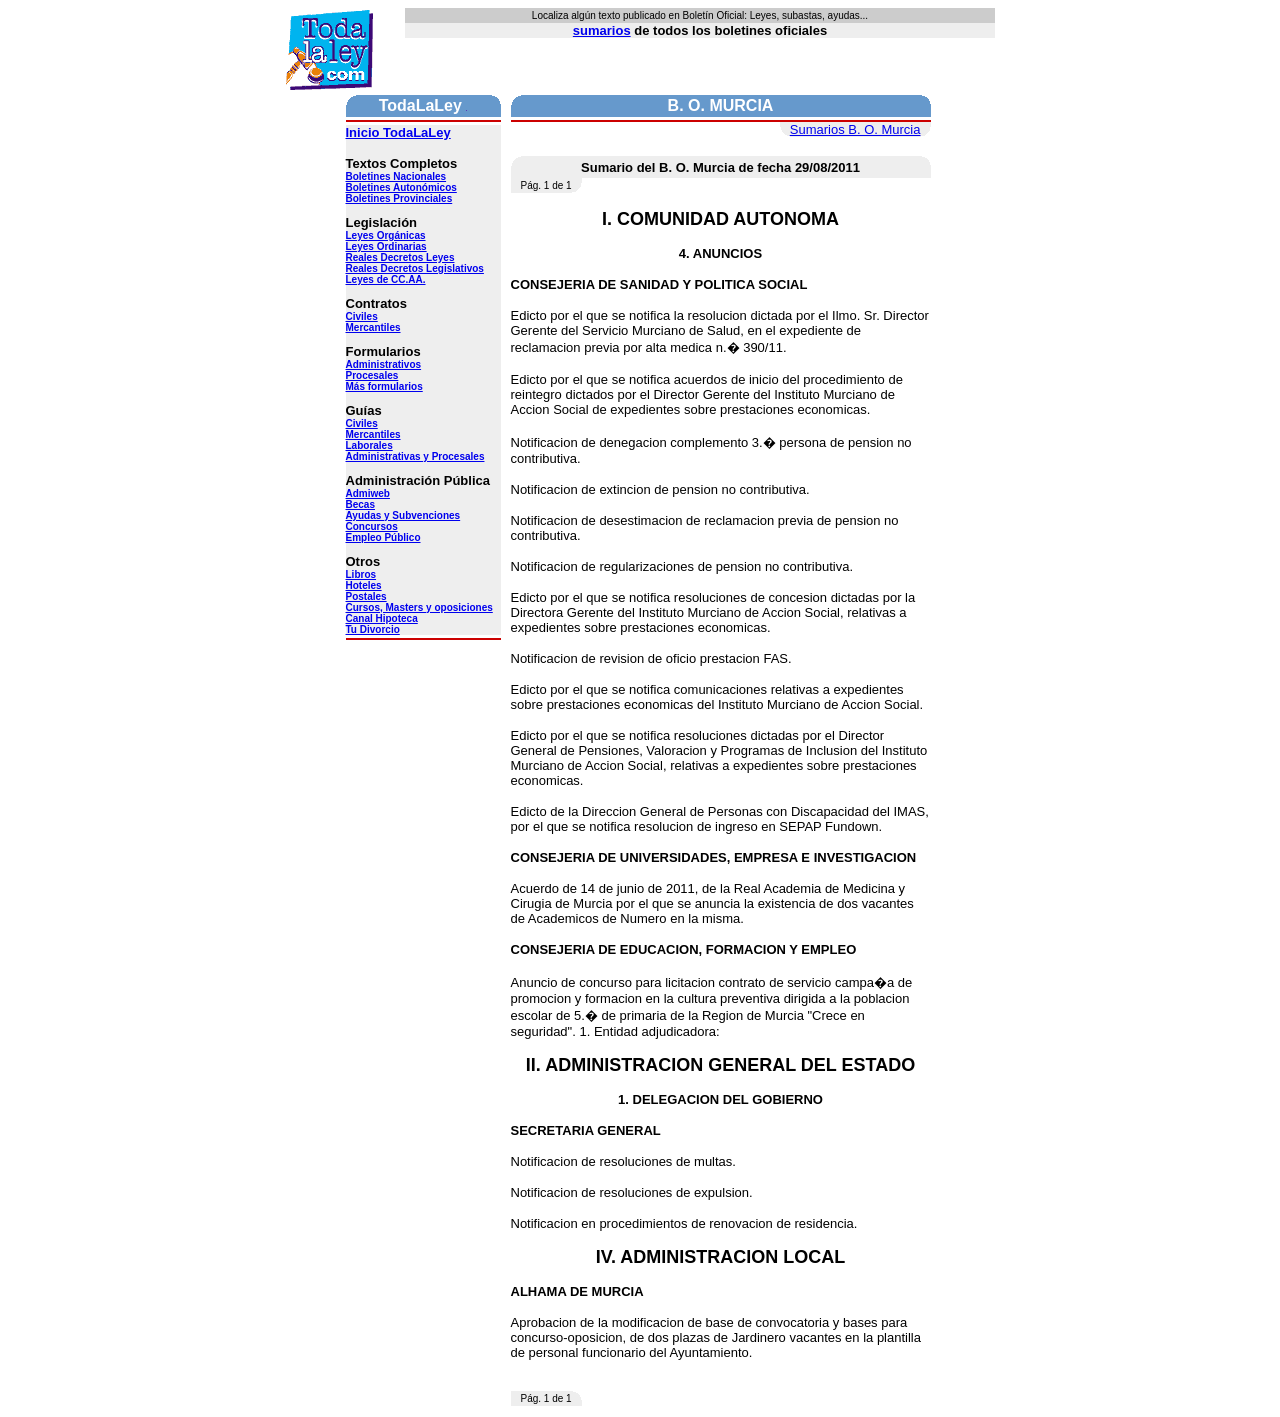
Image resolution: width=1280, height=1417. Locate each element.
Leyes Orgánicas (386, 235)
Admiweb (368, 493)
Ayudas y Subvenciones (403, 515)
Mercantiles (373, 327)
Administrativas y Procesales (415, 456)
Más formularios (384, 386)
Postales (366, 596)
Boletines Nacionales (396, 176)
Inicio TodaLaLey (398, 132)
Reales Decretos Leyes (400, 257)
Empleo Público (383, 537)
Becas (360, 504)
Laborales (369, 445)
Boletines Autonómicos (401, 187)
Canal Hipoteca (382, 618)
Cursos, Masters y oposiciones (419, 607)
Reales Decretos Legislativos (415, 268)
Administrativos (384, 364)
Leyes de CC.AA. (386, 279)
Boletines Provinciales (399, 198)
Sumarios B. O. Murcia (855, 129)
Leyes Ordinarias (386, 246)
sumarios (602, 30)
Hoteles (364, 585)
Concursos (372, 526)
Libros (361, 574)
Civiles (362, 316)
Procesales (372, 375)
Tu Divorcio (373, 629)
